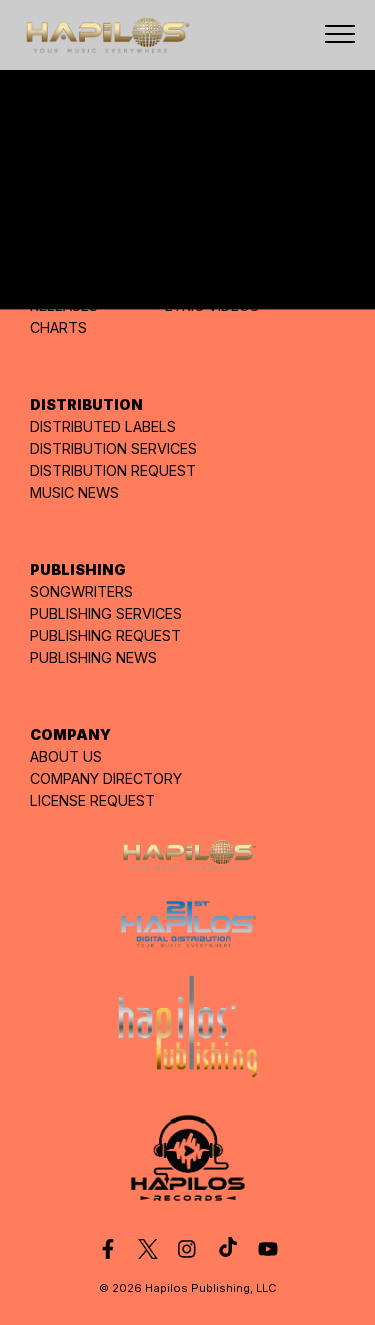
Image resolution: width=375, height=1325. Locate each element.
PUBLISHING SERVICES (106, 613)
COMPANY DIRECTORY (106, 778)
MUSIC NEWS (74, 492)
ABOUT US (66, 756)
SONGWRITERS (81, 591)
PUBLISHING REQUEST (105, 635)
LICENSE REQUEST (92, 800)
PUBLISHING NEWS (93, 657)
